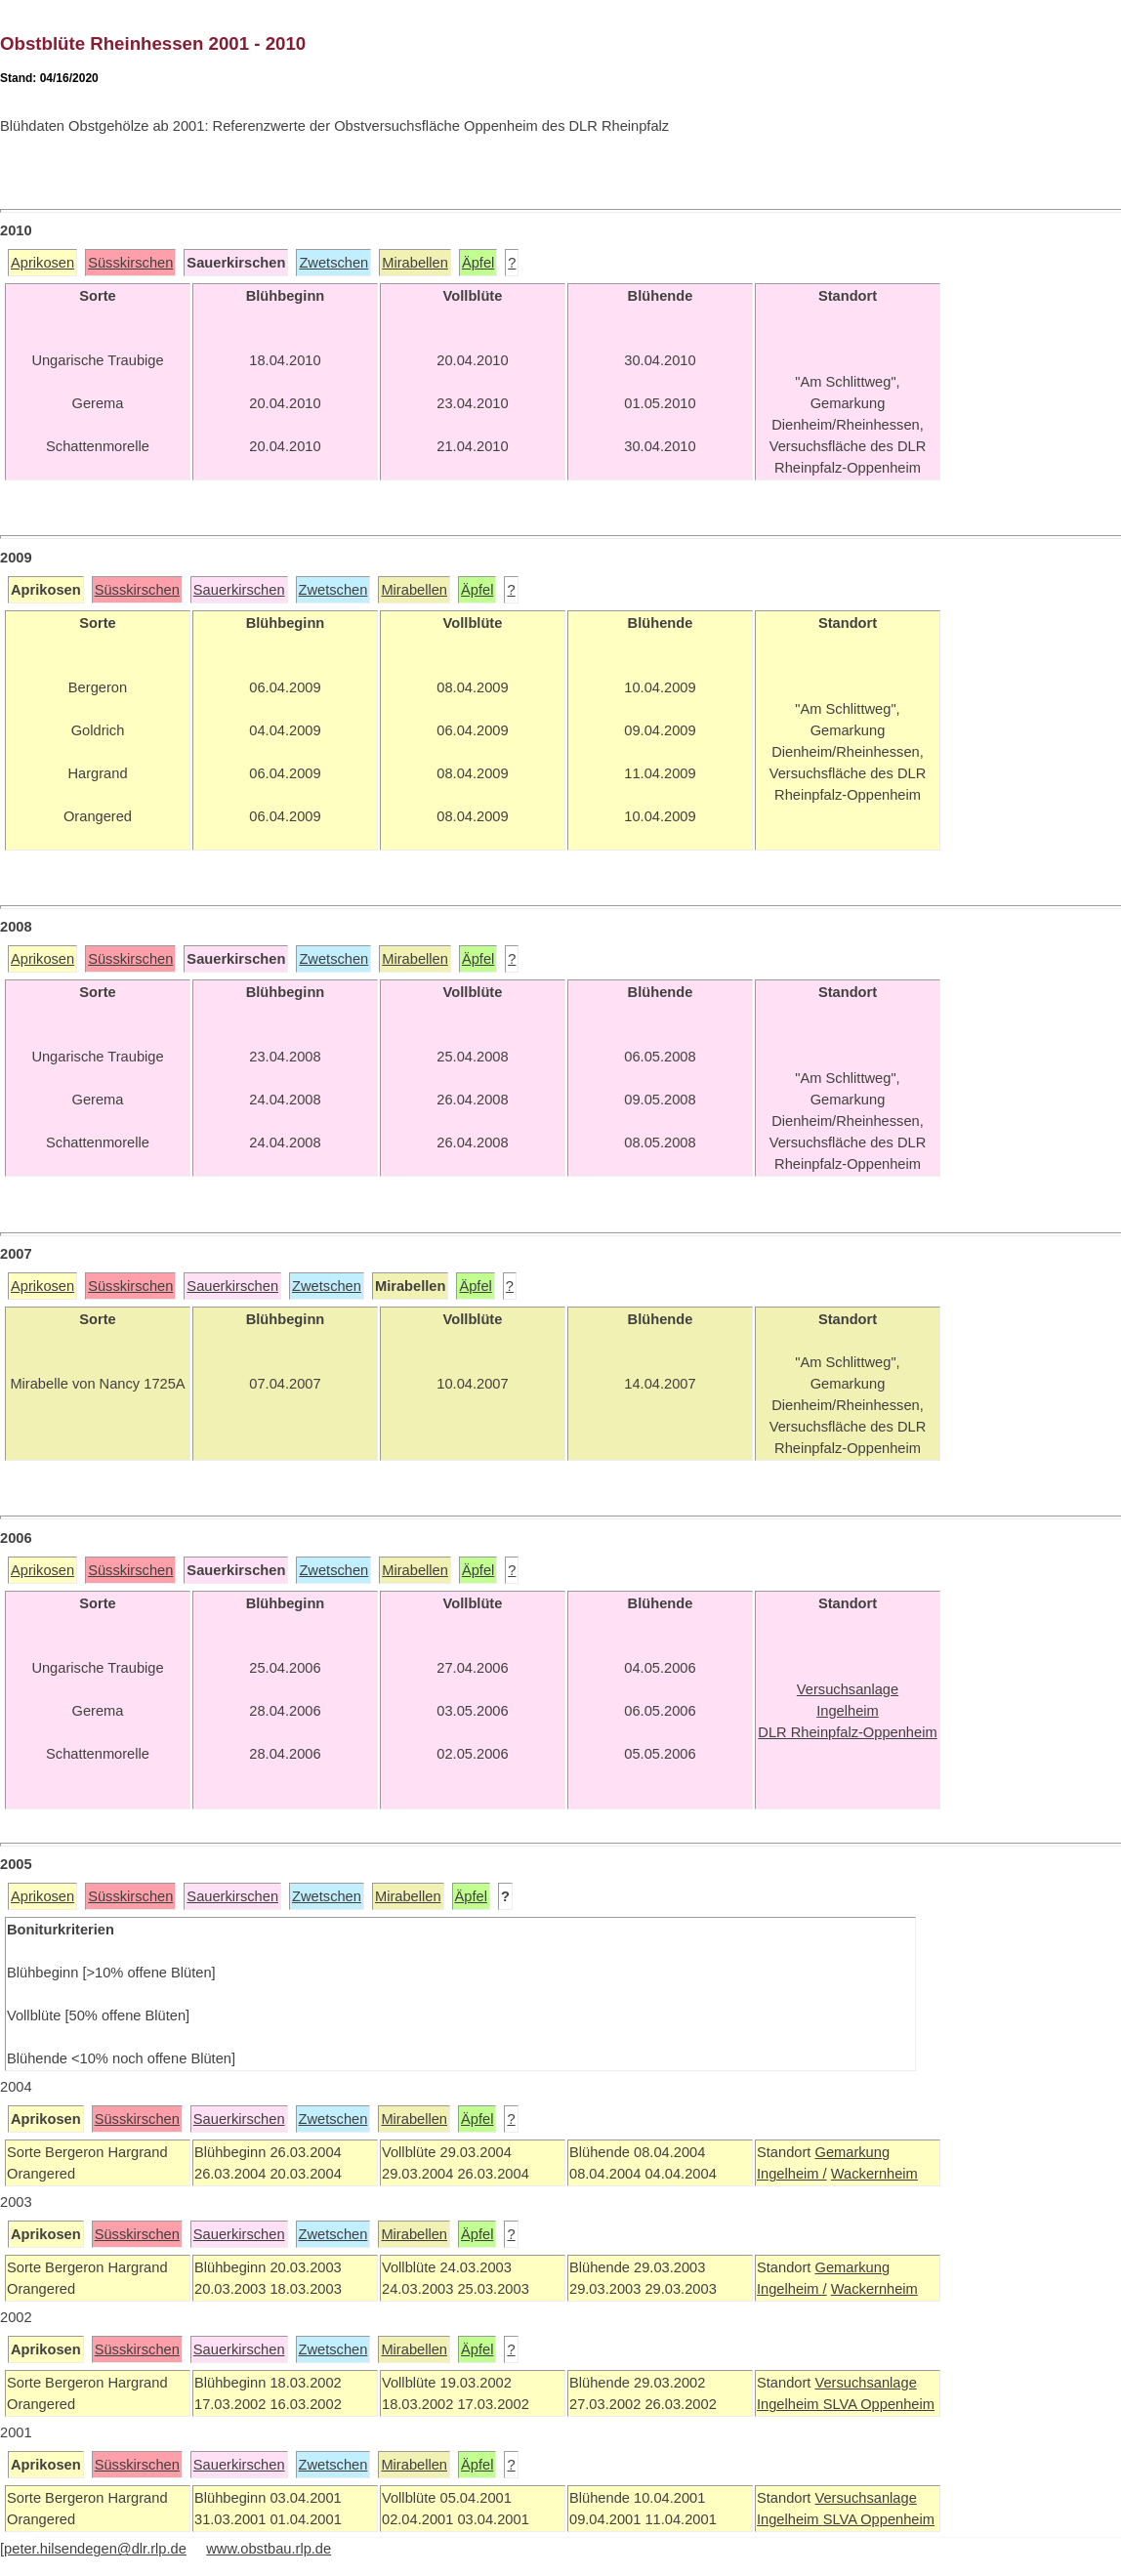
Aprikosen (42, 262)
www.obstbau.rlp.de (268, 2548)
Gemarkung (852, 2152)
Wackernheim (874, 2173)
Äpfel (478, 262)
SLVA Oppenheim (878, 2404)
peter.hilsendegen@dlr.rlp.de (95, 2548)
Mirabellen (415, 262)
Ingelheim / (792, 2173)
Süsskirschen (130, 262)
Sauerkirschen (239, 590)
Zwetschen (333, 262)
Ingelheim (790, 2404)
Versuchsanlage (865, 2382)
